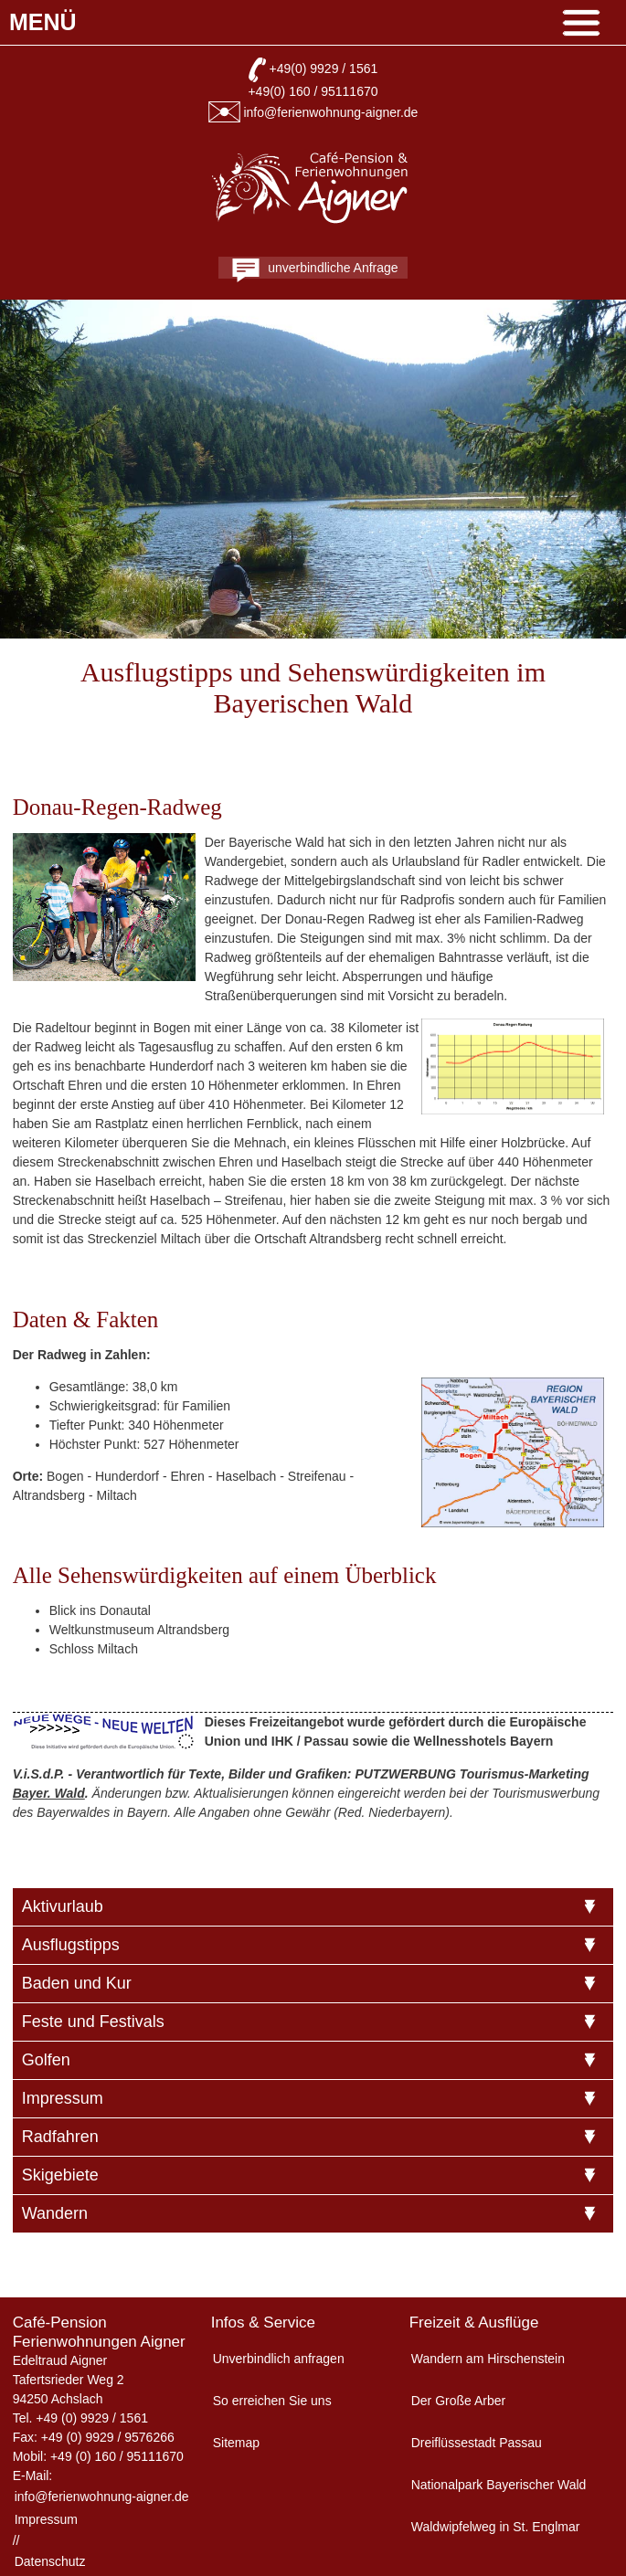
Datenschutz (50, 2561)
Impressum (46, 2519)
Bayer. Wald (49, 1793)
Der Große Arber (458, 2400)
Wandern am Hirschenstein (488, 2358)
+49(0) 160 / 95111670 (312, 91)
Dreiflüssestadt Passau (476, 2442)
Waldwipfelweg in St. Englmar (495, 2526)
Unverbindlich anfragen (279, 2358)
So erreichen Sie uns (272, 2400)
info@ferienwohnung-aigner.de (330, 112)
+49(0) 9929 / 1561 (324, 68)
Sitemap (236, 2442)
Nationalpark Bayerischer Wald (499, 2484)
